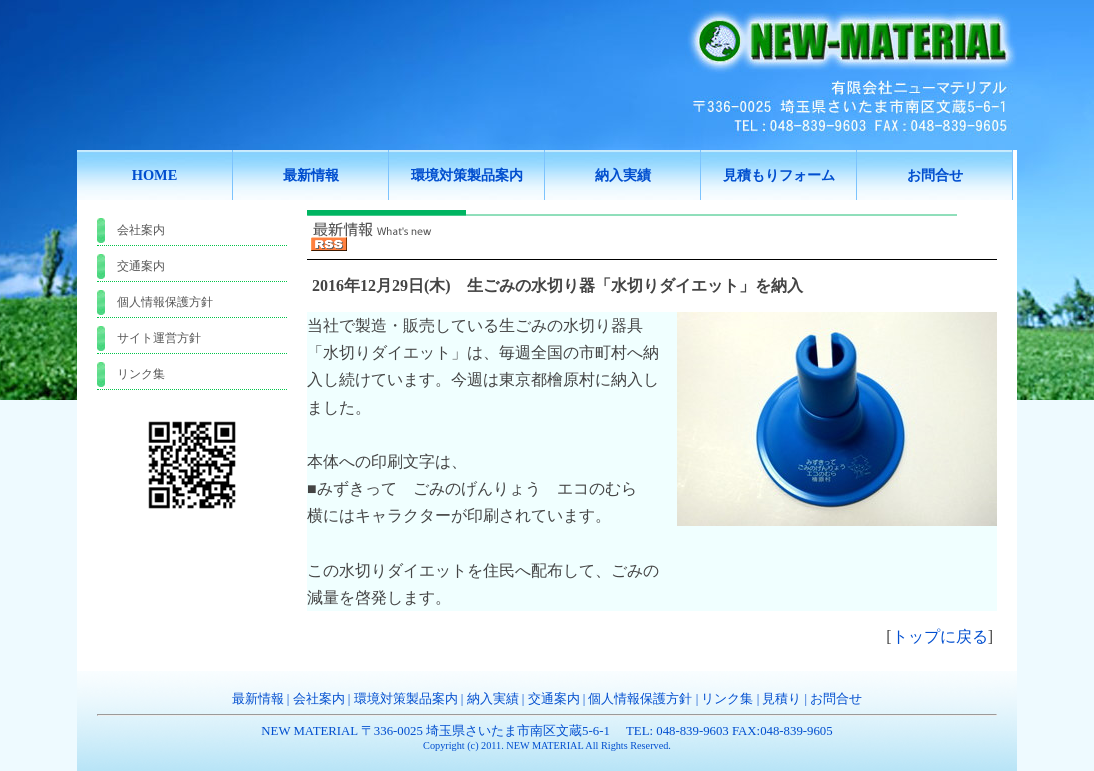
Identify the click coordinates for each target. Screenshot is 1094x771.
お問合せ (836, 699)
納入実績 (493, 699)
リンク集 (141, 374)
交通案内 (141, 266)
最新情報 (258, 699)
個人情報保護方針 (165, 302)
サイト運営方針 (159, 338)
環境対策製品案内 (406, 699)
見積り (781, 699)
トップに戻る (940, 636)
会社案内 (141, 230)
